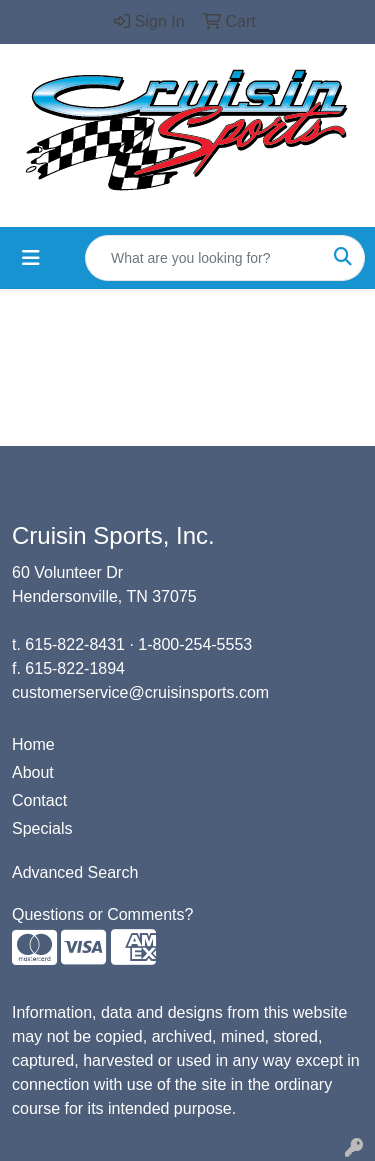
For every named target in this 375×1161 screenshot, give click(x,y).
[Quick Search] (204, 258)
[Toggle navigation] (31, 258)
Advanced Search (75, 872)
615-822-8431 (75, 644)
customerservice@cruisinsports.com (140, 692)
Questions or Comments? (102, 914)
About (33, 772)
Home (33, 744)
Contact (39, 800)
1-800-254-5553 (195, 644)
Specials (42, 828)
